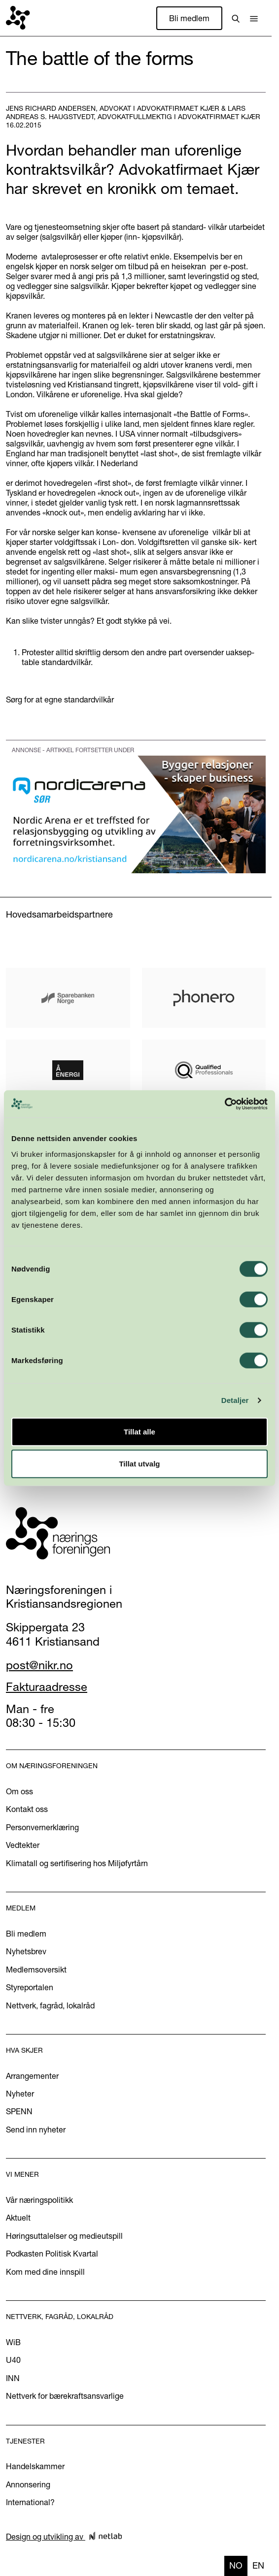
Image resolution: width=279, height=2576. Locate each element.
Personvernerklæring (42, 1827)
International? (30, 2502)
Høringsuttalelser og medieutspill (64, 2236)
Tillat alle (139, 1431)
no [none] (236, 2565)
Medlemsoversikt (36, 1969)
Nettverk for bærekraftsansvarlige (65, 2396)
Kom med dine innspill (45, 2272)
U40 (13, 2360)
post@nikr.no (39, 1665)
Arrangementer (32, 2076)
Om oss (19, 1791)
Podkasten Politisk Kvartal (52, 2253)
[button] (254, 18)
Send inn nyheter (36, 2129)
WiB (13, 2342)
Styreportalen (29, 1987)
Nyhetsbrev (26, 1951)
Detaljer (235, 1400)
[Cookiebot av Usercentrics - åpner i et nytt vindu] (224, 1103)
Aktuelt (18, 2218)
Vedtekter (22, 1845)
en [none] (258, 2565)
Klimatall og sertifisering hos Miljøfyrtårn (77, 1863)
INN (13, 2378)
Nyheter (20, 2094)
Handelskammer (35, 2466)
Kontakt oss (27, 1809)
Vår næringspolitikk (39, 2200)
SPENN (19, 2111)
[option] (258, 2566)
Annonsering (28, 2484)
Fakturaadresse (46, 1687)
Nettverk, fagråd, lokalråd (50, 2005)
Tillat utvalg (139, 1464)
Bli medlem (189, 18)
